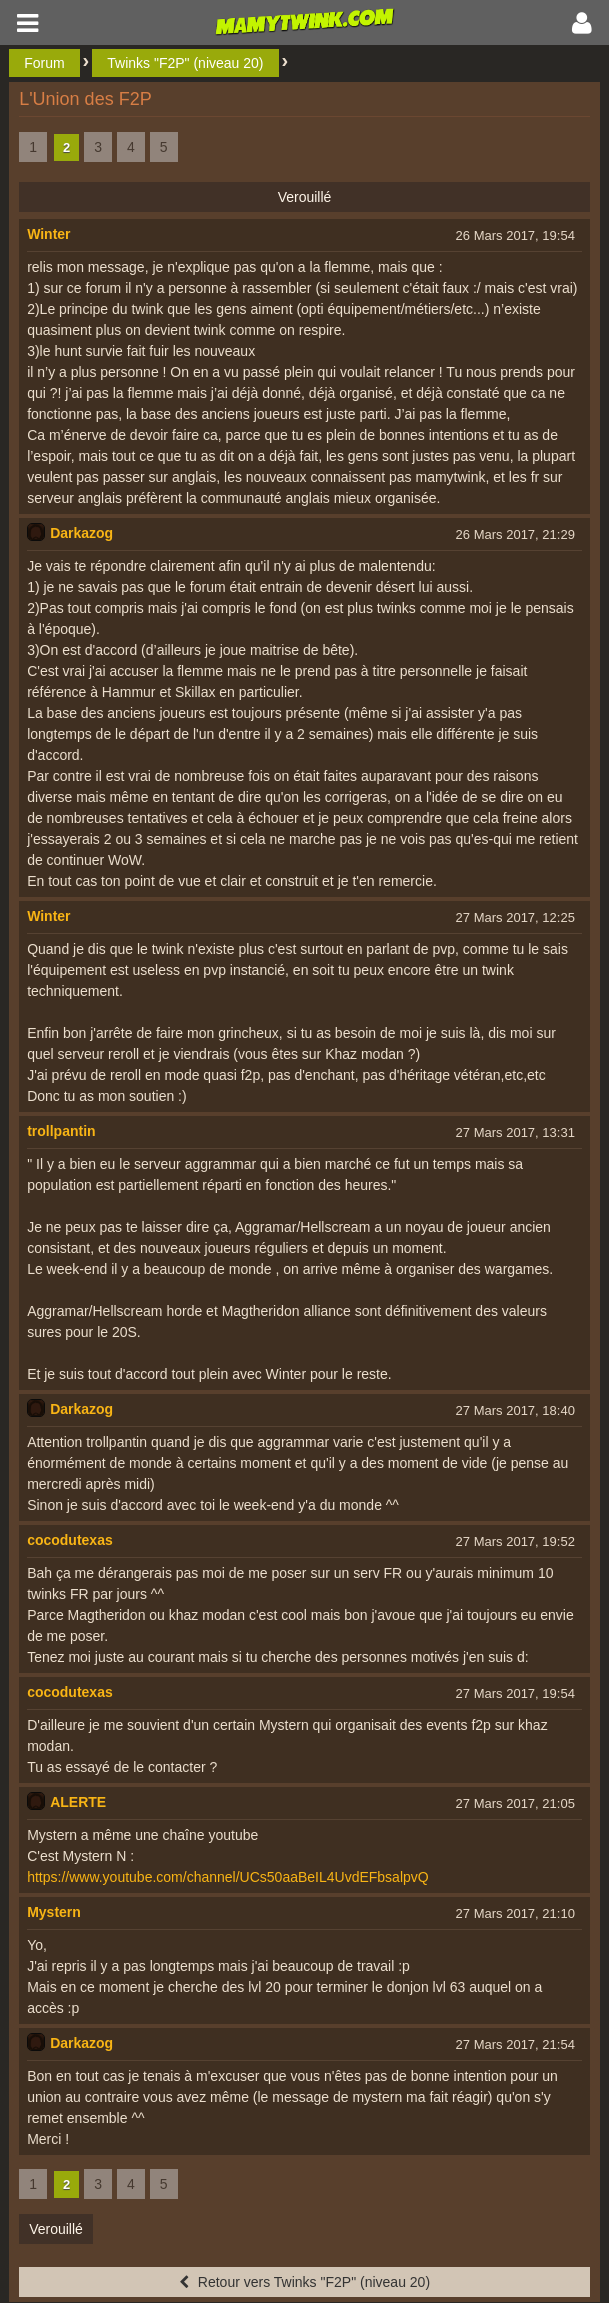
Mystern (54, 1912)
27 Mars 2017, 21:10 (515, 1913)
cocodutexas (70, 1540)
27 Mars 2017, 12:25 (515, 917)
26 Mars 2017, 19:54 (515, 235)
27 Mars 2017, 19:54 (515, 1693)
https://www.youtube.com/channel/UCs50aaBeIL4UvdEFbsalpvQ (228, 1877)
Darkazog (81, 533)
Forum (44, 63)
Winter (48, 234)
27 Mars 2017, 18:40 (515, 1410)
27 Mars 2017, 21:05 (515, 1803)
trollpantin (61, 1131)
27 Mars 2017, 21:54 (515, 2044)
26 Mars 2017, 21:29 (515, 534)
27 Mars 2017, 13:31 (515, 1132)
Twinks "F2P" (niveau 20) (185, 63)
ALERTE (78, 1802)
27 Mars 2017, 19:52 (515, 1541)
